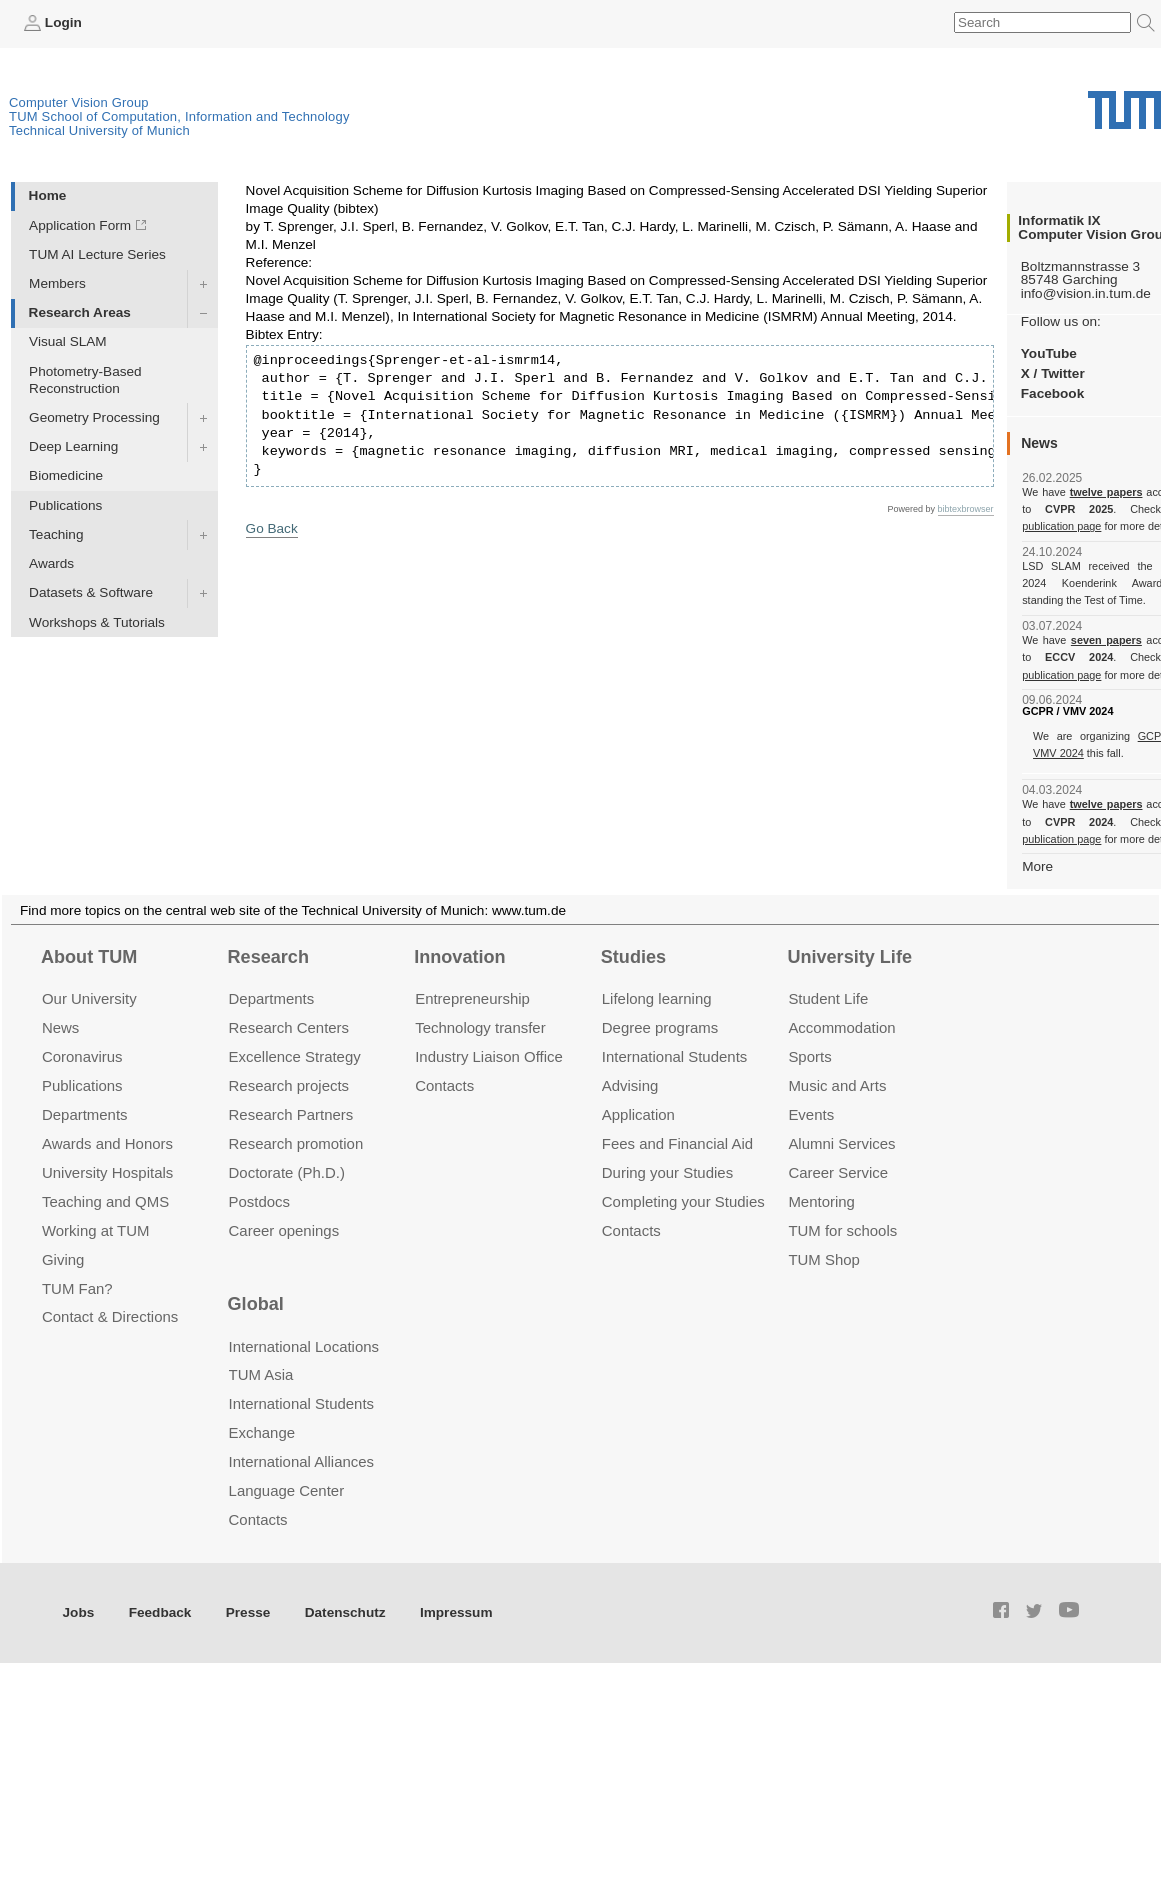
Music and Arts (837, 1085)
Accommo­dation (841, 1027)
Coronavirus (82, 1056)
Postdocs (260, 1201)
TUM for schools (842, 1230)
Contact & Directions (110, 1316)
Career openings (284, 1230)
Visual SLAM (68, 341)
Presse (248, 1612)
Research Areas (80, 312)
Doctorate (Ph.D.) (287, 1172)
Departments (85, 1114)
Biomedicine (66, 475)
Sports (809, 1056)
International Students (674, 1056)
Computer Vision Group (79, 102)
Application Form (80, 225)
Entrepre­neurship (472, 998)
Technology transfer (480, 1027)
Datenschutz (345, 1612)
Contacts (444, 1085)
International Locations (304, 1346)
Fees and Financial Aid (677, 1143)
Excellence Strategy (295, 1056)
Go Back (272, 528)
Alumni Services (841, 1143)
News (60, 1027)
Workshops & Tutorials (97, 622)
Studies (633, 957)
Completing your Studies (683, 1201)
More (1037, 866)
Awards (51, 563)
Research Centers (289, 1027)
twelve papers (1106, 492)
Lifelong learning (657, 998)
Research (268, 957)
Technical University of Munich (99, 130)
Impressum (456, 1612)
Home (48, 195)
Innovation (459, 957)
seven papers (1106, 640)
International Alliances (301, 1461)
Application (638, 1114)
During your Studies (667, 1172)
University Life (849, 957)
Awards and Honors (107, 1143)
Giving (63, 1259)
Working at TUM (95, 1230)
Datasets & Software (91, 592)
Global (256, 1304)
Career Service (838, 1172)
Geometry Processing (94, 417)
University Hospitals (107, 1172)
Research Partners (291, 1114)
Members (57, 283)
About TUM (89, 957)
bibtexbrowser (966, 509)
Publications (65, 505)
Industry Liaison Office (489, 1056)
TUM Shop (823, 1259)
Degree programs (660, 1027)
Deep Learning (73, 446)
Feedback (160, 1612)
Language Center (287, 1490)
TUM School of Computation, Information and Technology (179, 116)
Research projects (289, 1085)
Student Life (828, 998)
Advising (630, 1085)
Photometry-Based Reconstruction (85, 380)
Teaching (56, 534)
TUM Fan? (77, 1288)
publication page (1061, 526)
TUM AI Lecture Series (97, 254)
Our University (89, 998)
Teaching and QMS (105, 1201)
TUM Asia (261, 1374)
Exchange (262, 1432)
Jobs (79, 1612)
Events (811, 1114)
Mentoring (821, 1201)
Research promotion (296, 1143)
